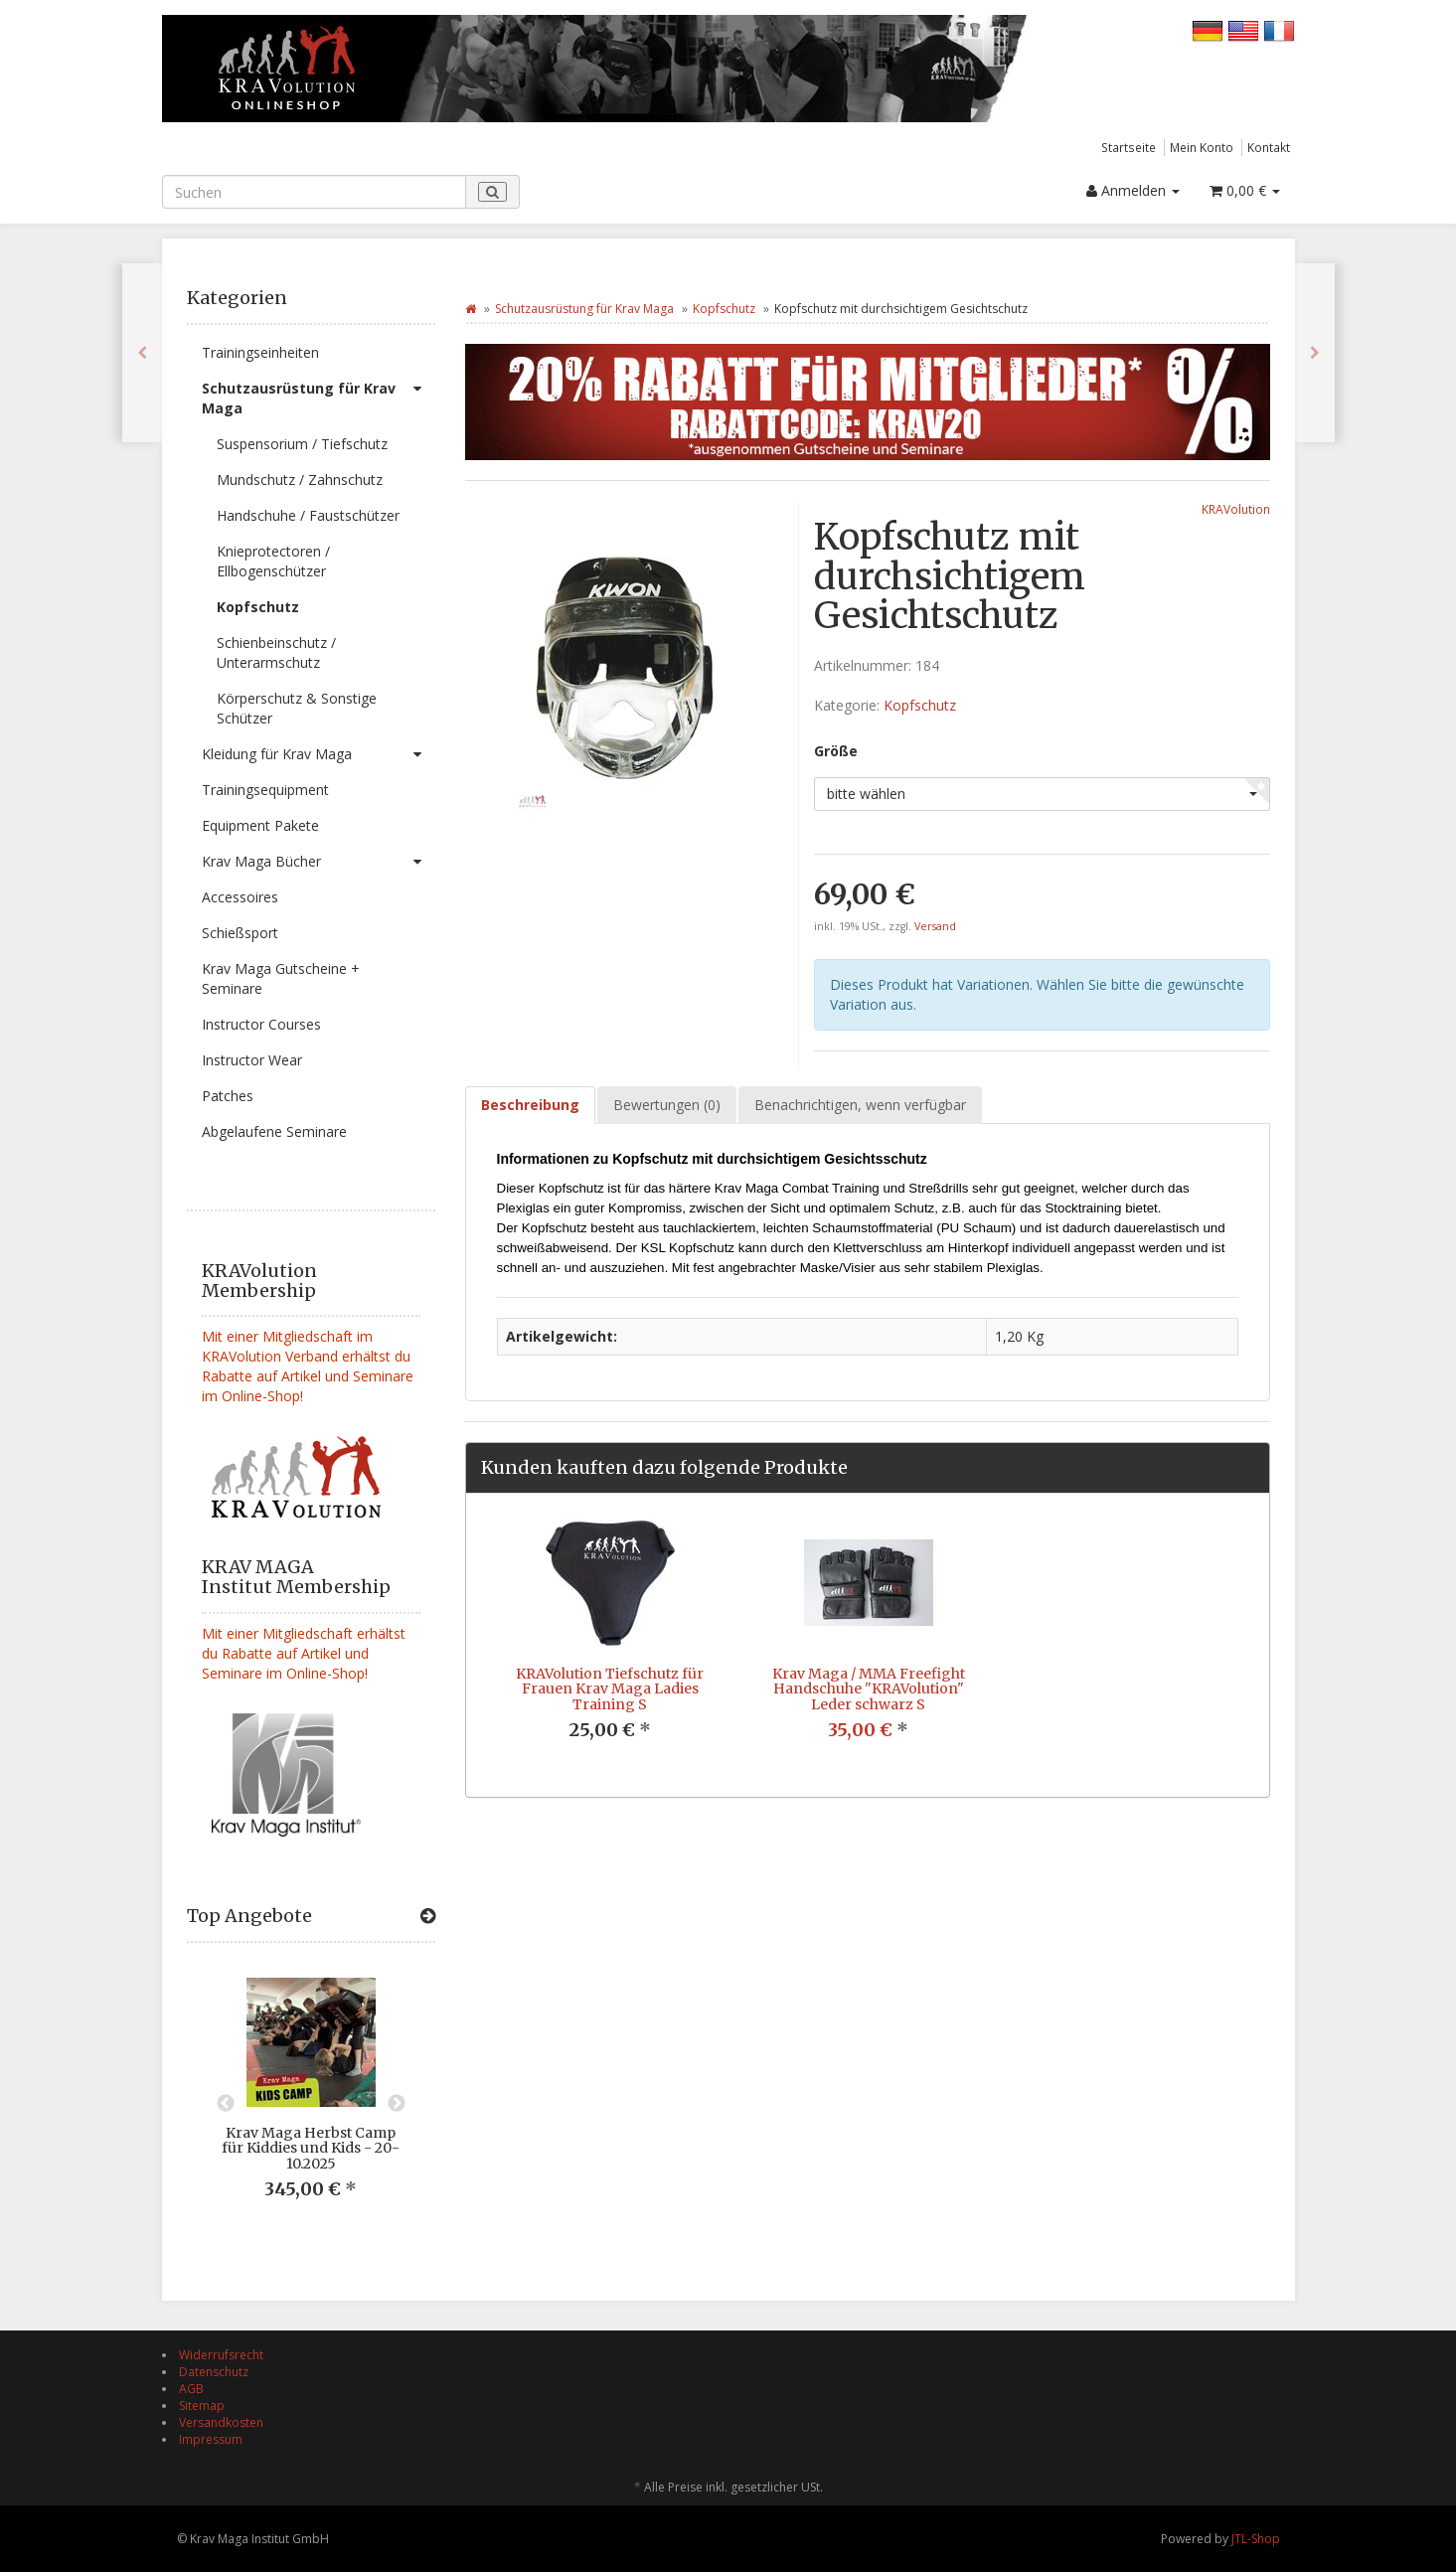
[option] (311, 2104)
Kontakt (1268, 147)
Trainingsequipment (265, 789)
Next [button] (396, 2104)
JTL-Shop (1255, 2538)
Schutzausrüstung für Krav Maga (318, 394)
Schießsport (240, 932)
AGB (191, 2388)
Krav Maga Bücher (318, 862)
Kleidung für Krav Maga (318, 754)
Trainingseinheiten (260, 352)
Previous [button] (225, 2104)
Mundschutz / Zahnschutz (300, 479)
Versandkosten (221, 2422)
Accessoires (240, 896)
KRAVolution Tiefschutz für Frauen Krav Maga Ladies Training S (610, 1689)
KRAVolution (1236, 509)
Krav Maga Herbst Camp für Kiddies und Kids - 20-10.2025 (311, 2148)
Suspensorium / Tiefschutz (302, 443)
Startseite (1128, 147)
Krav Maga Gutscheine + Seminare (281, 978)
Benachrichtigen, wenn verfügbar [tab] (860, 1104)
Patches (227, 1095)
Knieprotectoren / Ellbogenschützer (273, 561)
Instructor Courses (261, 1024)
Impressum (211, 2439)
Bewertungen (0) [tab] (667, 1104)
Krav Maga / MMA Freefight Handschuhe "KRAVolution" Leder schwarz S (868, 1689)
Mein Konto (1201, 147)
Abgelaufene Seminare (274, 1131)
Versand (935, 926)
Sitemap (202, 2405)
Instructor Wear (252, 1059)
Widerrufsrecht (221, 2354)
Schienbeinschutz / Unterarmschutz (276, 652)
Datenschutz (213, 2371)
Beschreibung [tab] (530, 1104)
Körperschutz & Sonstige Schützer (297, 708)
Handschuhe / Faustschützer (308, 515)
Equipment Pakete (260, 825)
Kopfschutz (258, 606)
